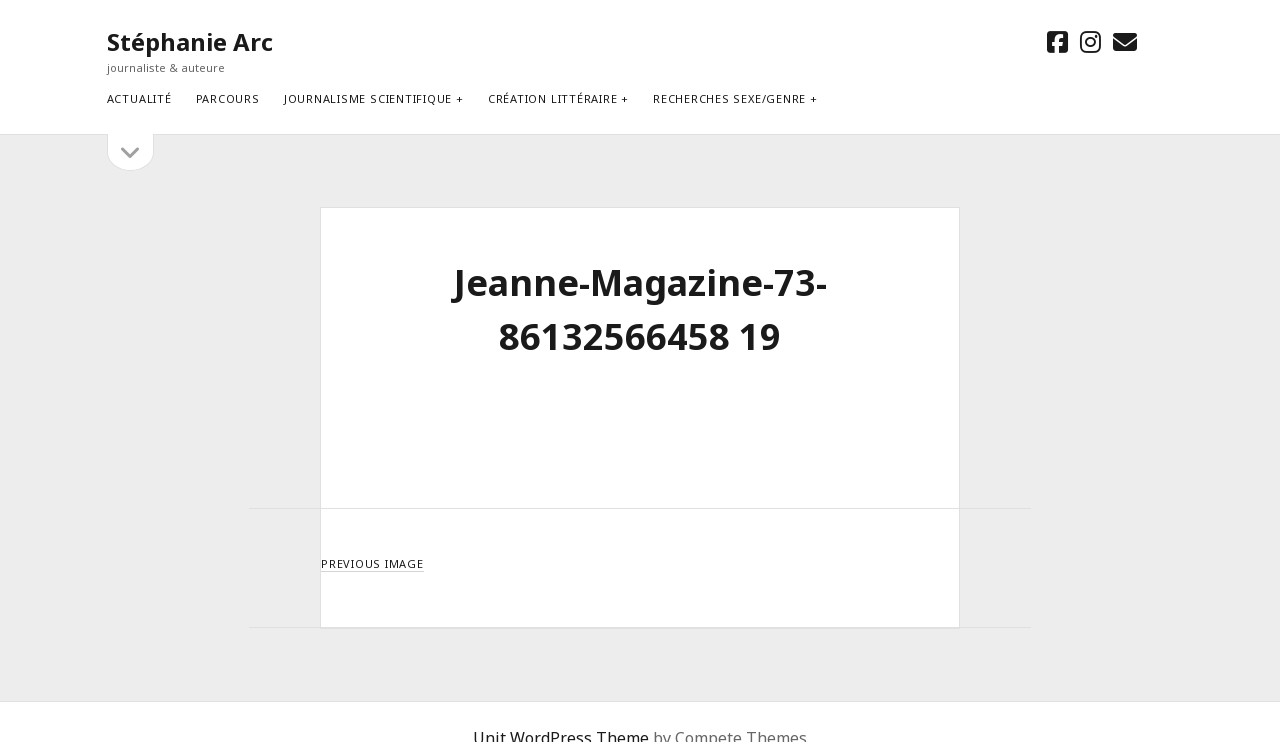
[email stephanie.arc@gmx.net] (1125, 41)
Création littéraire (553, 98)
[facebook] (1057, 41)
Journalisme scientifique (368, 98)
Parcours (228, 98)
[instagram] (1090, 41)
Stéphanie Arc (190, 41)
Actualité (139, 98)
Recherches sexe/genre (729, 98)
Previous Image (372, 563)
